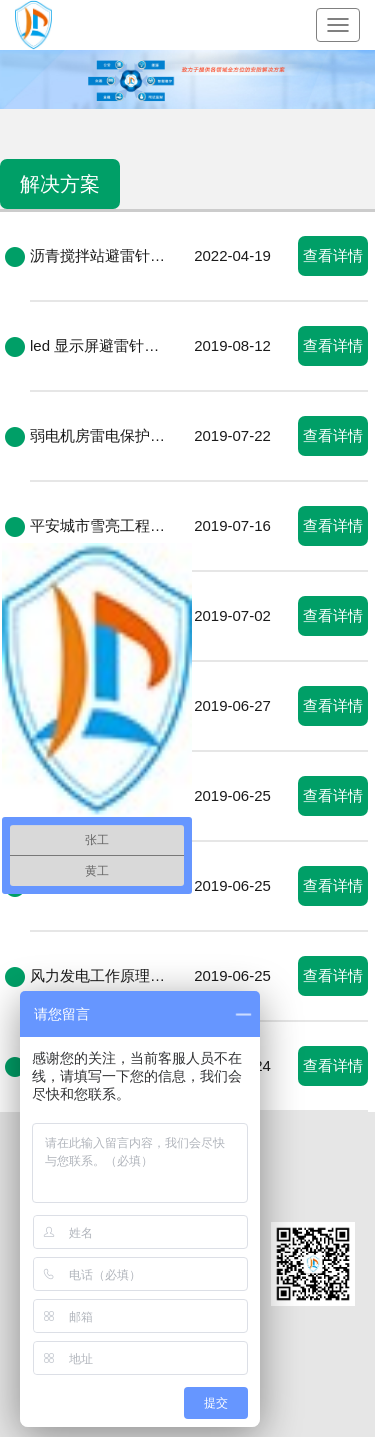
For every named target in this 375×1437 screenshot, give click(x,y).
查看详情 (333, 255)
